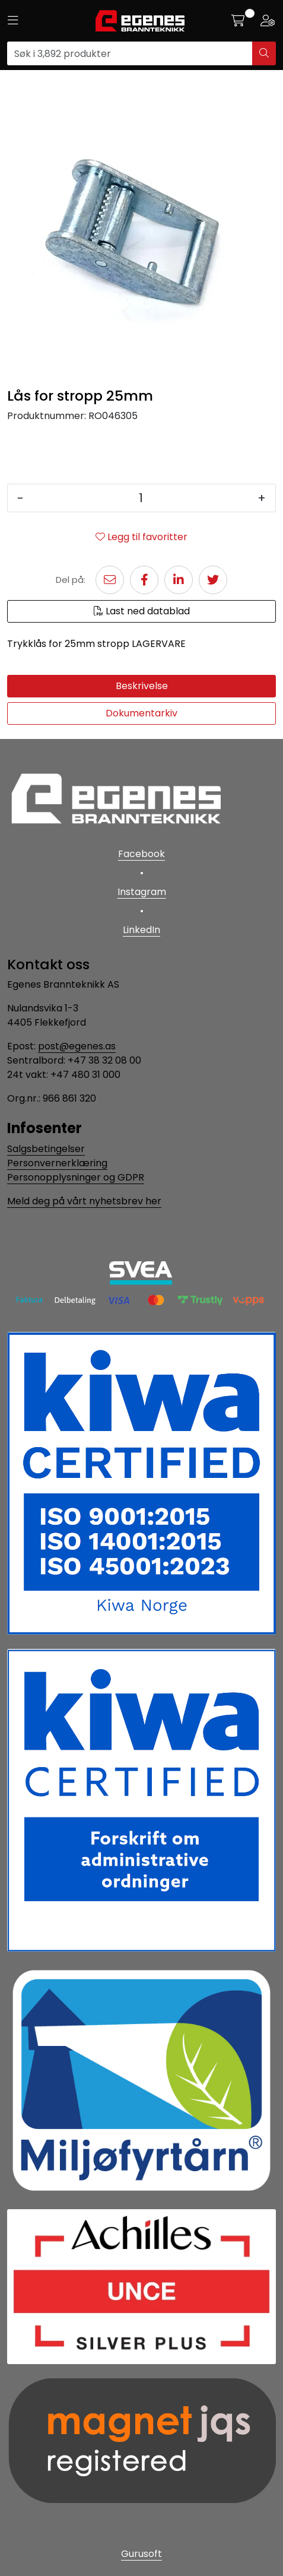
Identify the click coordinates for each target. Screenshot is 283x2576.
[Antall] (141, 498)
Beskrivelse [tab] (142, 686)
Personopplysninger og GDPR (75, 1177)
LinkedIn (141, 930)
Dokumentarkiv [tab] (141, 713)
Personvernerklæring (57, 1163)
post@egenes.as (77, 1046)
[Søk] (130, 53)
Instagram (141, 892)
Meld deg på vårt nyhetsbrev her (84, 1201)
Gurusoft (141, 2554)
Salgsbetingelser (46, 1149)
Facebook (141, 854)
